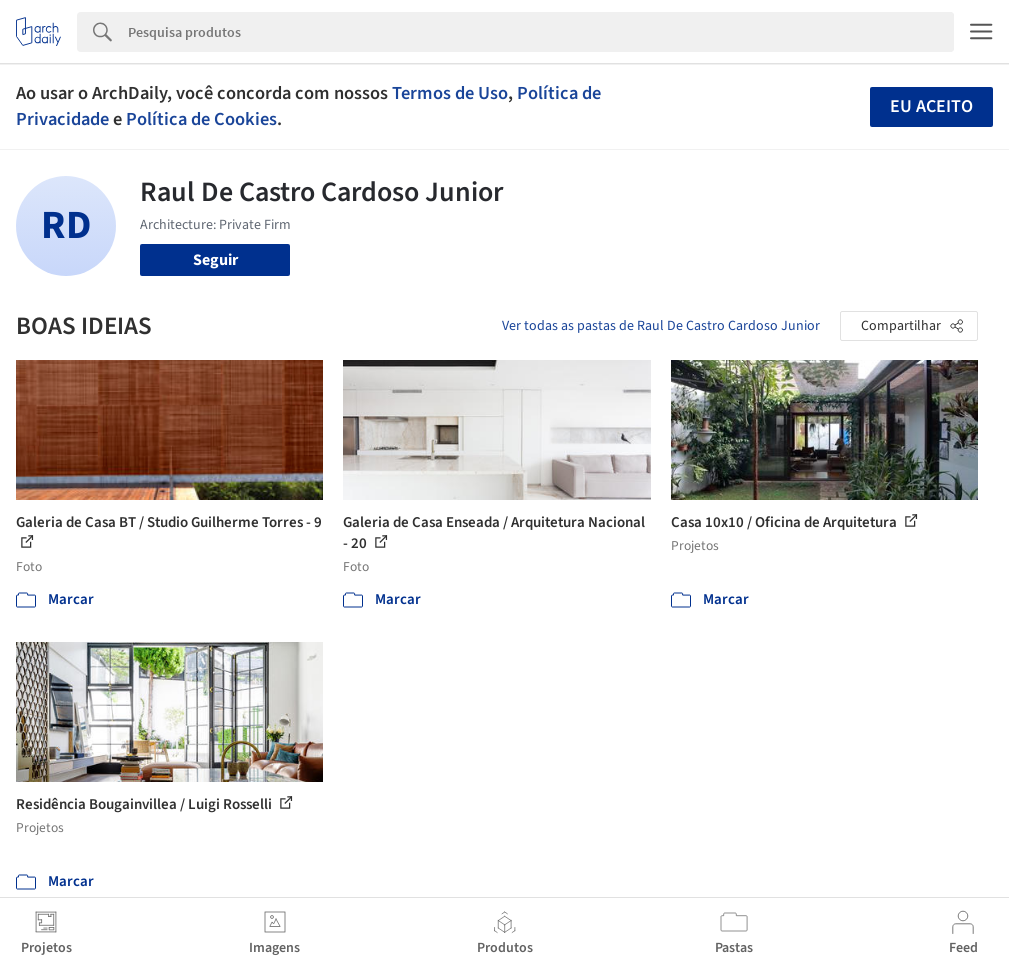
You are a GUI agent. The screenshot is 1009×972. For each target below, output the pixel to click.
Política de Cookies (201, 119)
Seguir (215, 260)
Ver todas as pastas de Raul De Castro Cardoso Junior (661, 326)
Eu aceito (931, 106)
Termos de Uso (450, 93)
